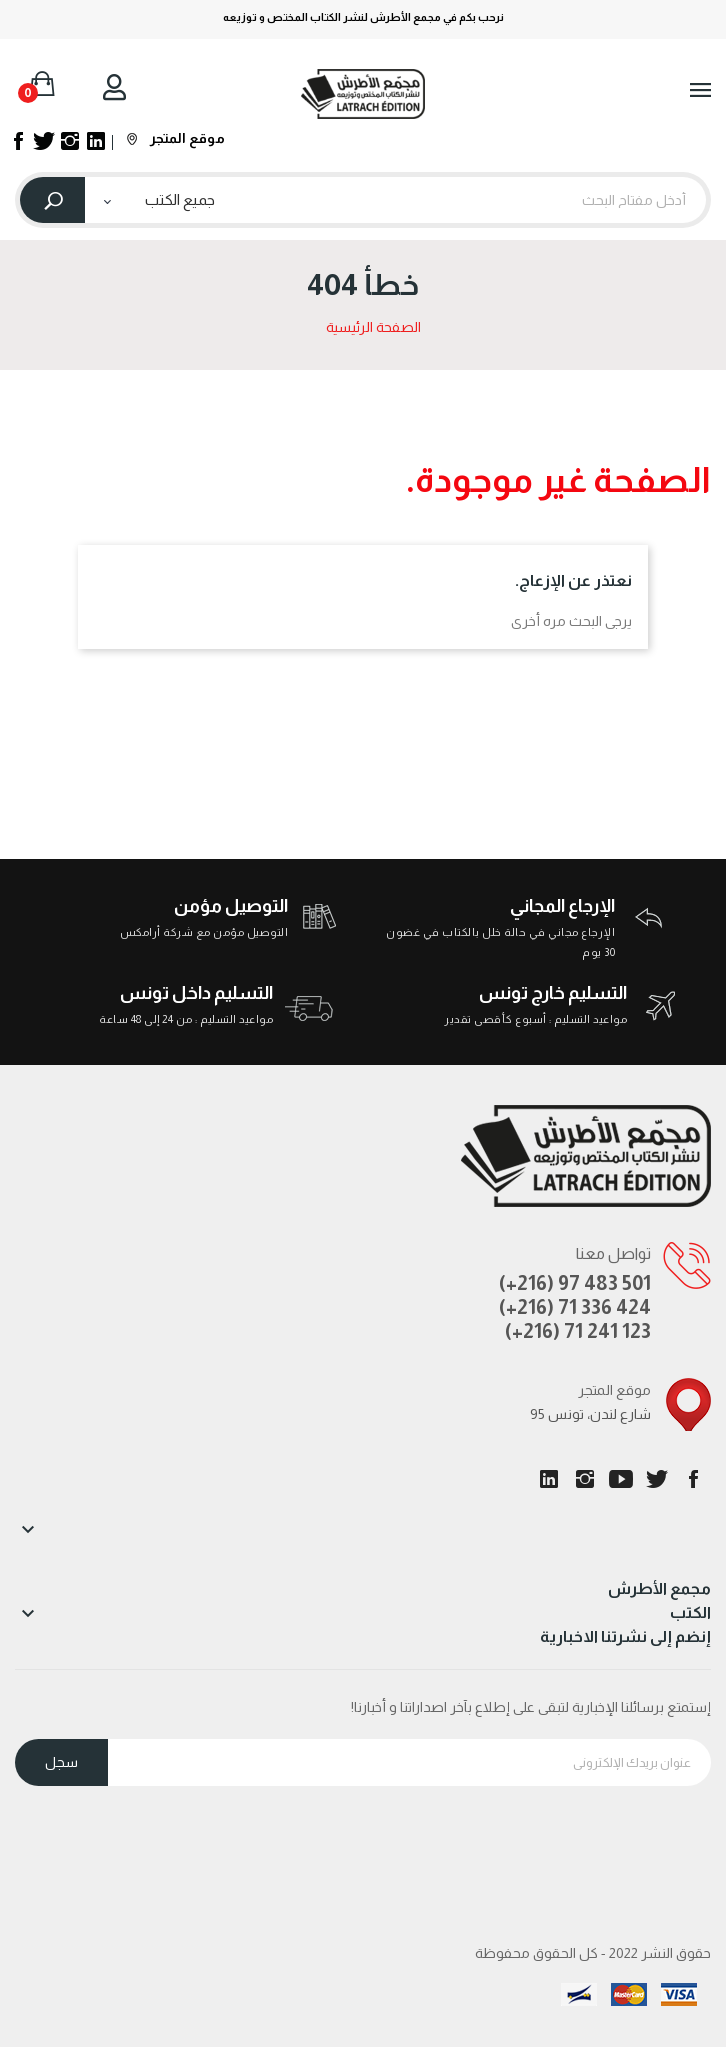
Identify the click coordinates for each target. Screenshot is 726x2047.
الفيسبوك (693, 1479)
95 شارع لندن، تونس (590, 1414)
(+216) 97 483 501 (575, 1283)
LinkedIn (549, 1479)
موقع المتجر (176, 138)
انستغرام (585, 1479)
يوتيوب (621, 1479)
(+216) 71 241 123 (578, 1331)
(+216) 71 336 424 (575, 1307)
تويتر (657, 1479)
